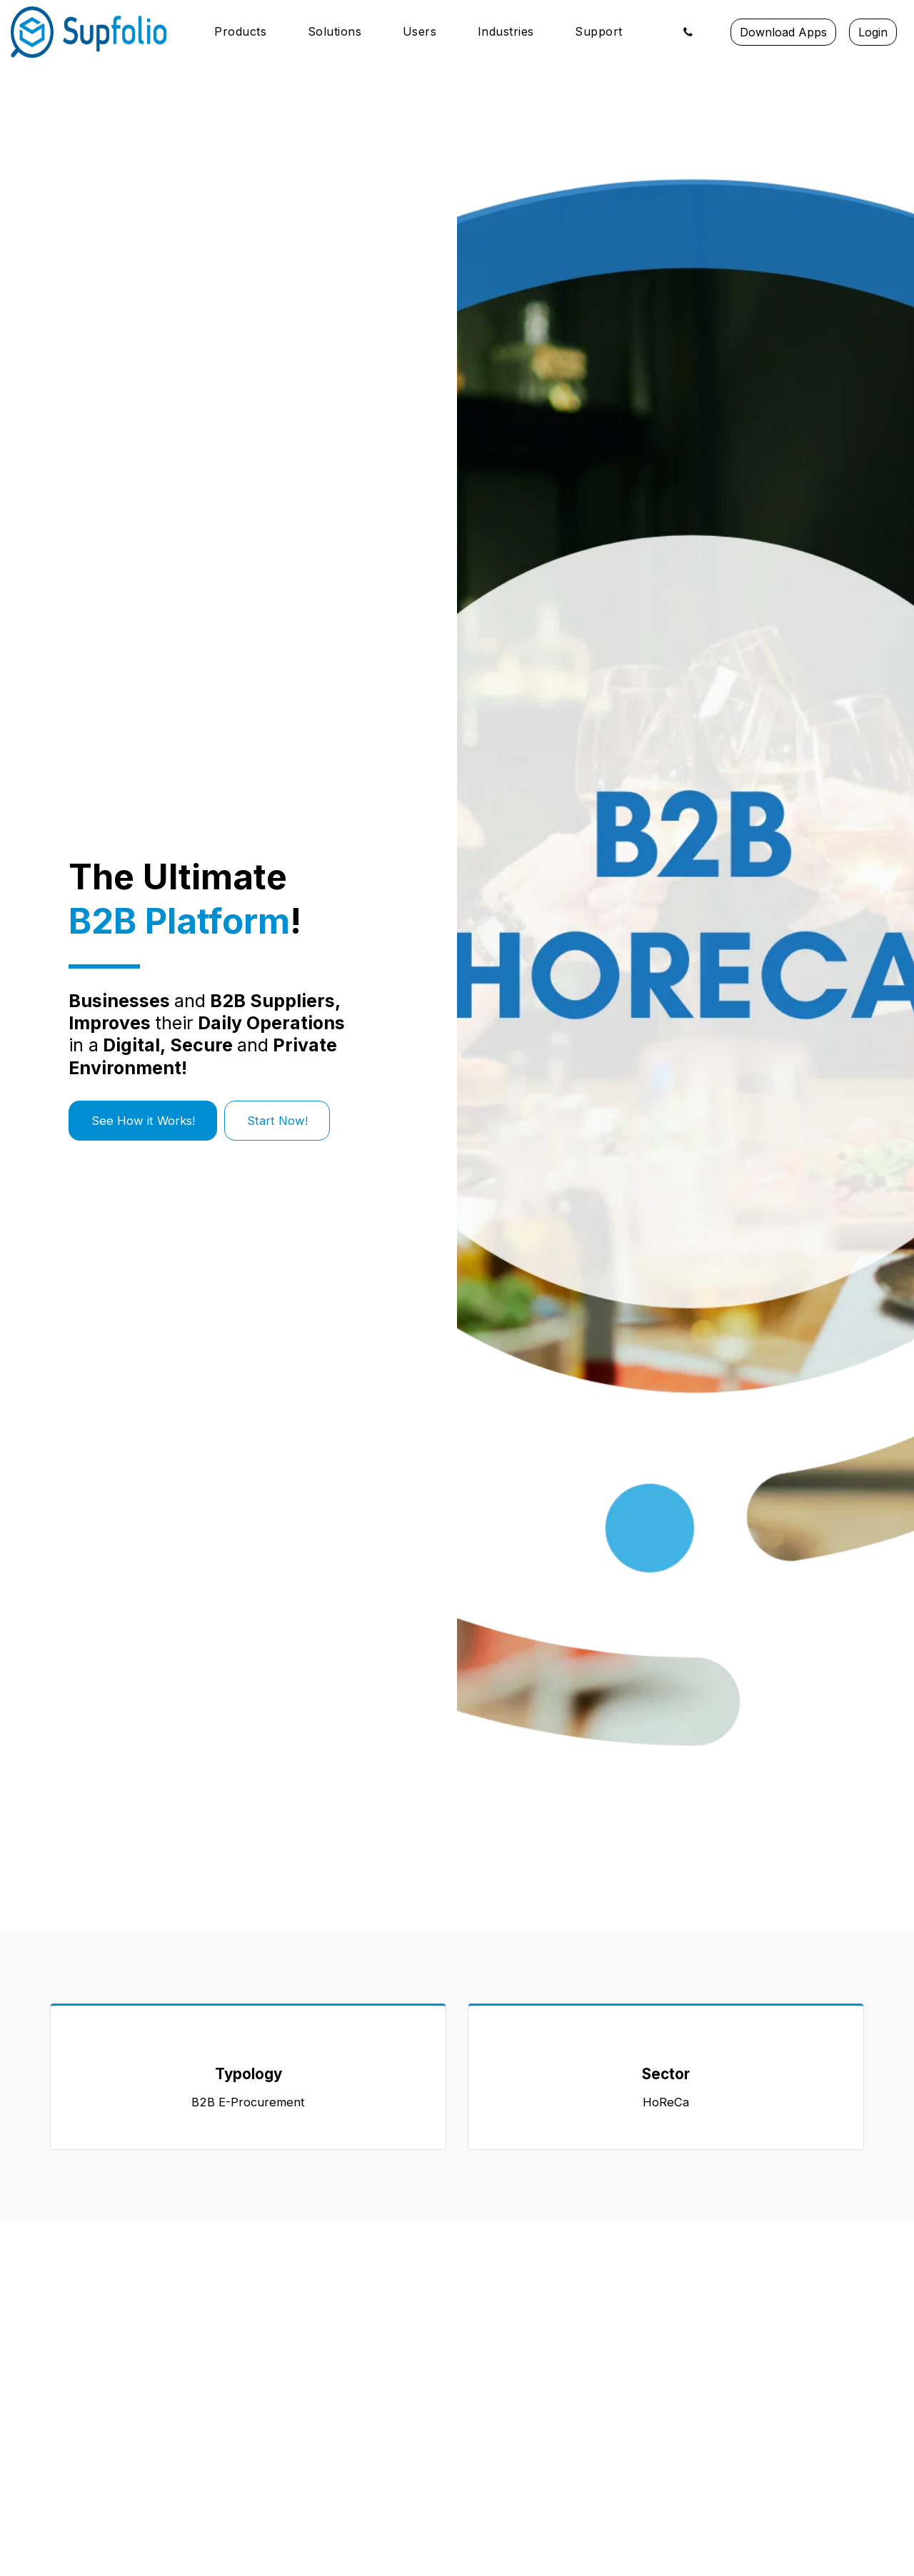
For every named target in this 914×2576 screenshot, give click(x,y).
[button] (248, 31)
